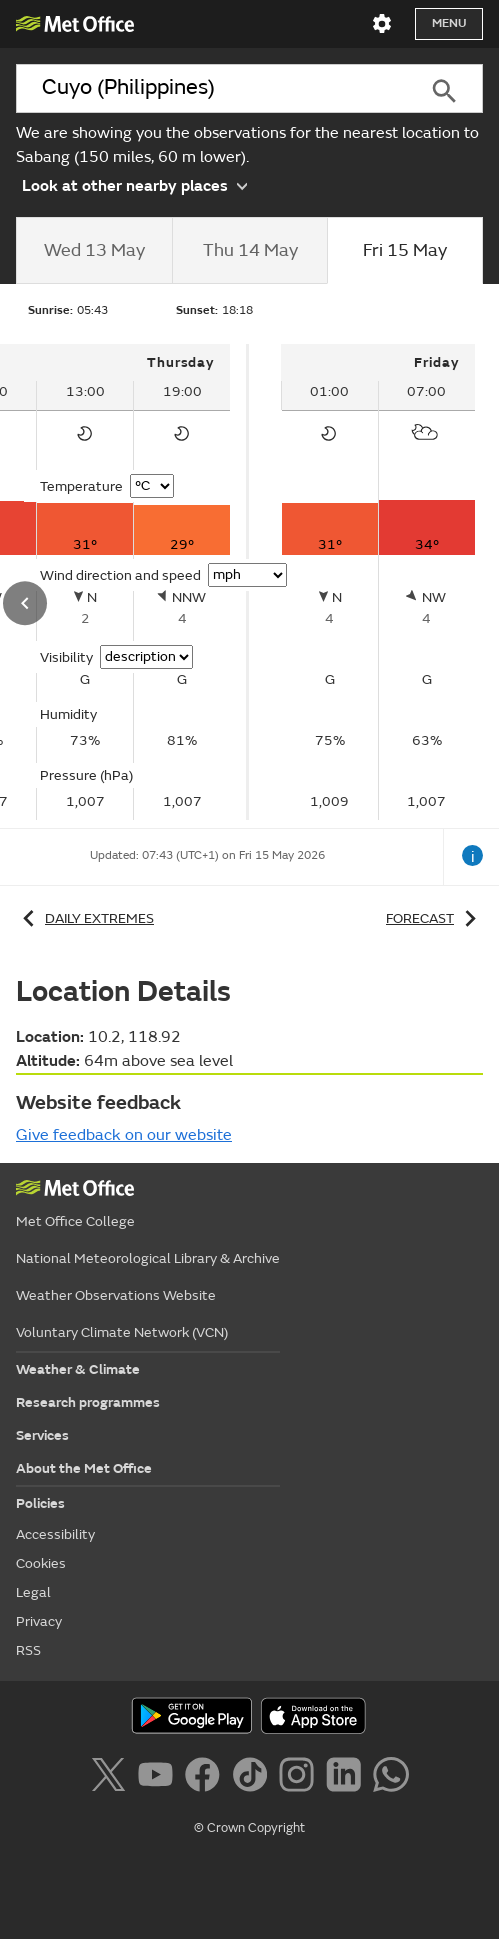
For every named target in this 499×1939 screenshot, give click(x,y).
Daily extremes (85, 918)
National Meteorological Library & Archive (148, 1258)
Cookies (41, 1563)
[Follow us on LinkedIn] (347, 1778)
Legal (33, 1592)
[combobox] (211, 88)
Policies (40, 1503)
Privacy (39, 1621)
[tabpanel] (378, 582)
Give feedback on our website (124, 1135)
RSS (28, 1650)
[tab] (94, 251)
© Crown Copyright (249, 1828)
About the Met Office (84, 1468)
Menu (449, 23)
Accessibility (55, 1534)
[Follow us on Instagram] (300, 1778)
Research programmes (88, 1402)
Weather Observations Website (116, 1295)
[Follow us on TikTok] (253, 1778)
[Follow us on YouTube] (159, 1778)
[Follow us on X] (111, 1778)
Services (42, 1435)
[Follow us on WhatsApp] (390, 1778)
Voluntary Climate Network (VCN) (122, 1332)
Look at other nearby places (134, 184)
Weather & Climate (78, 1369)
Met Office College (75, 1221)
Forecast (434, 918)
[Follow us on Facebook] (206, 1778)
